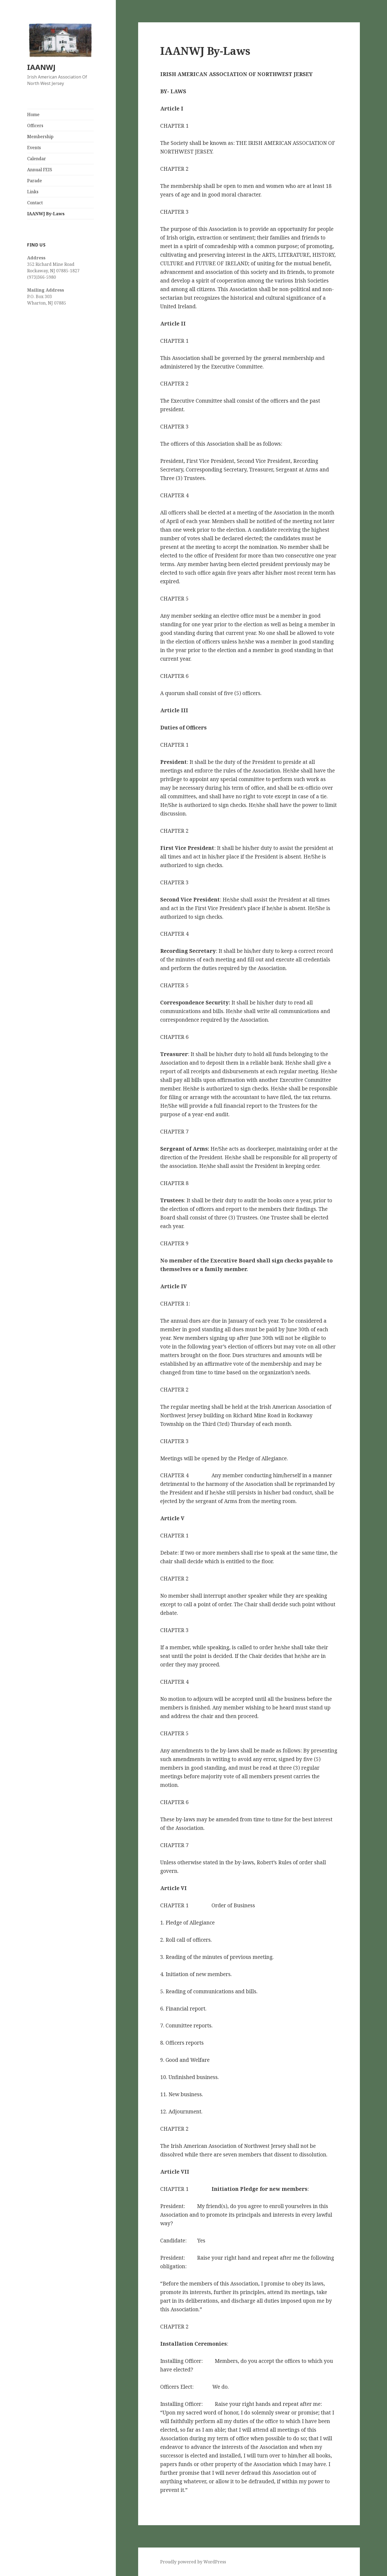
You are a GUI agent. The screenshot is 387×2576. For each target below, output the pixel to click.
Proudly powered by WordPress (193, 2562)
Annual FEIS (39, 170)
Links (32, 192)
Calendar (36, 159)
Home (33, 114)
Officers (35, 125)
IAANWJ (41, 67)
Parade (34, 181)
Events (34, 148)
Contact (35, 203)
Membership (40, 136)
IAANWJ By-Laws (45, 214)
